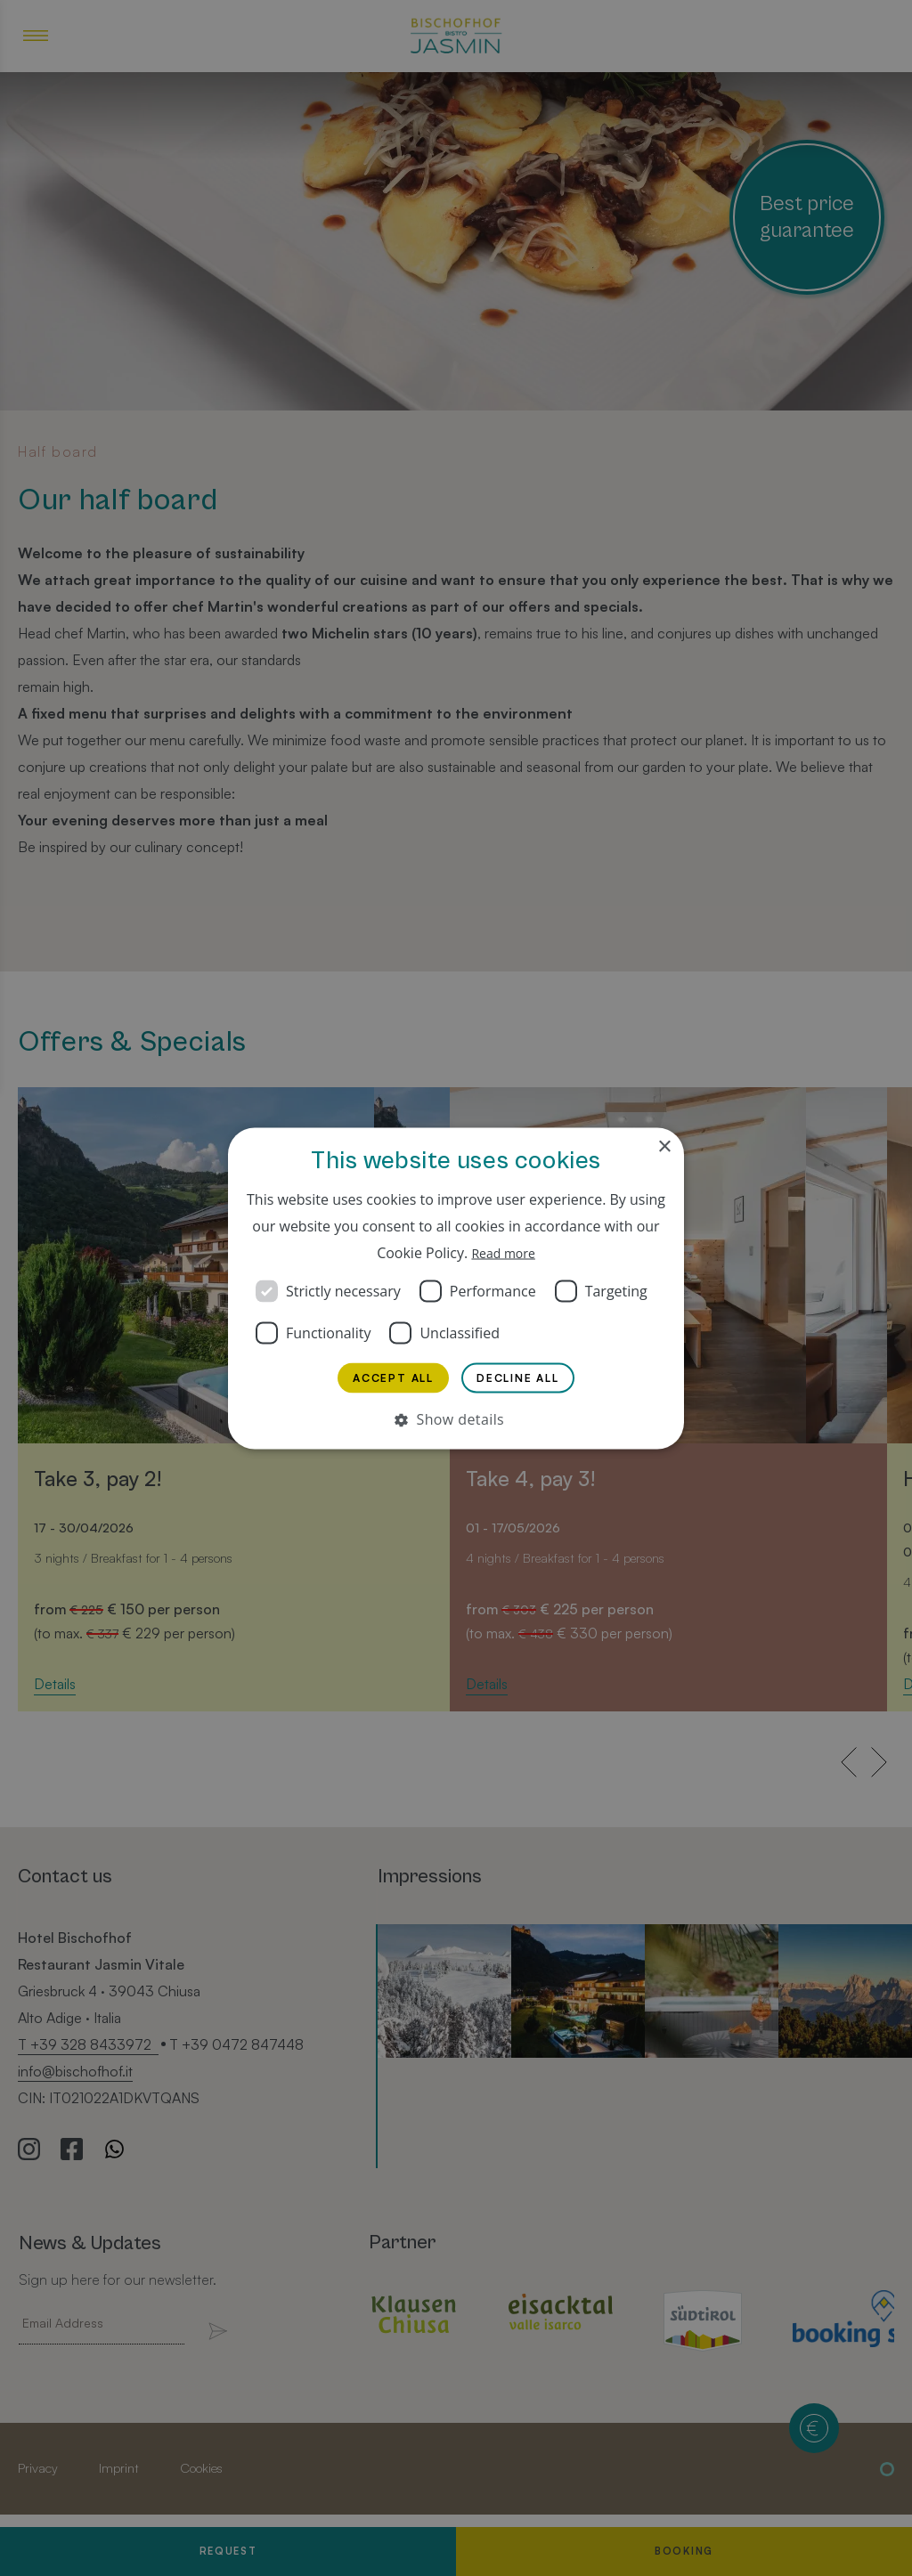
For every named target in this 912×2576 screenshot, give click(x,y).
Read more (503, 1248)
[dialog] (456, 1288)
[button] (456, 1422)
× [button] (664, 1143)
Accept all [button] (392, 1377)
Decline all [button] (518, 1377)
